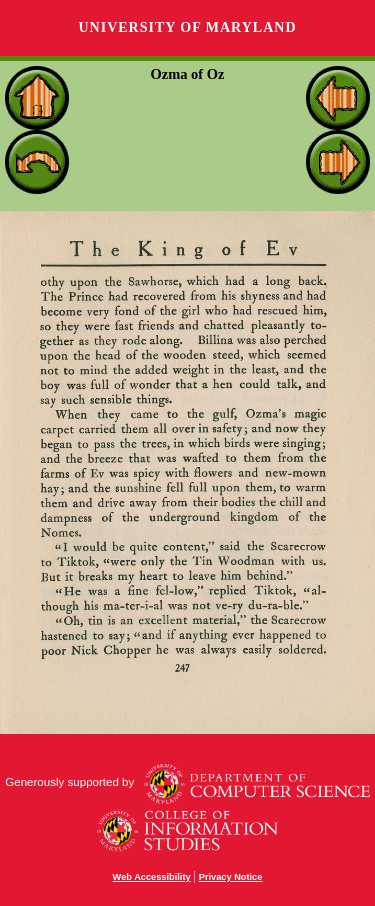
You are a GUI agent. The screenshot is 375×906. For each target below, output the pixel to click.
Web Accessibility (152, 877)
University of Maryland (187, 27)
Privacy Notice (231, 877)
